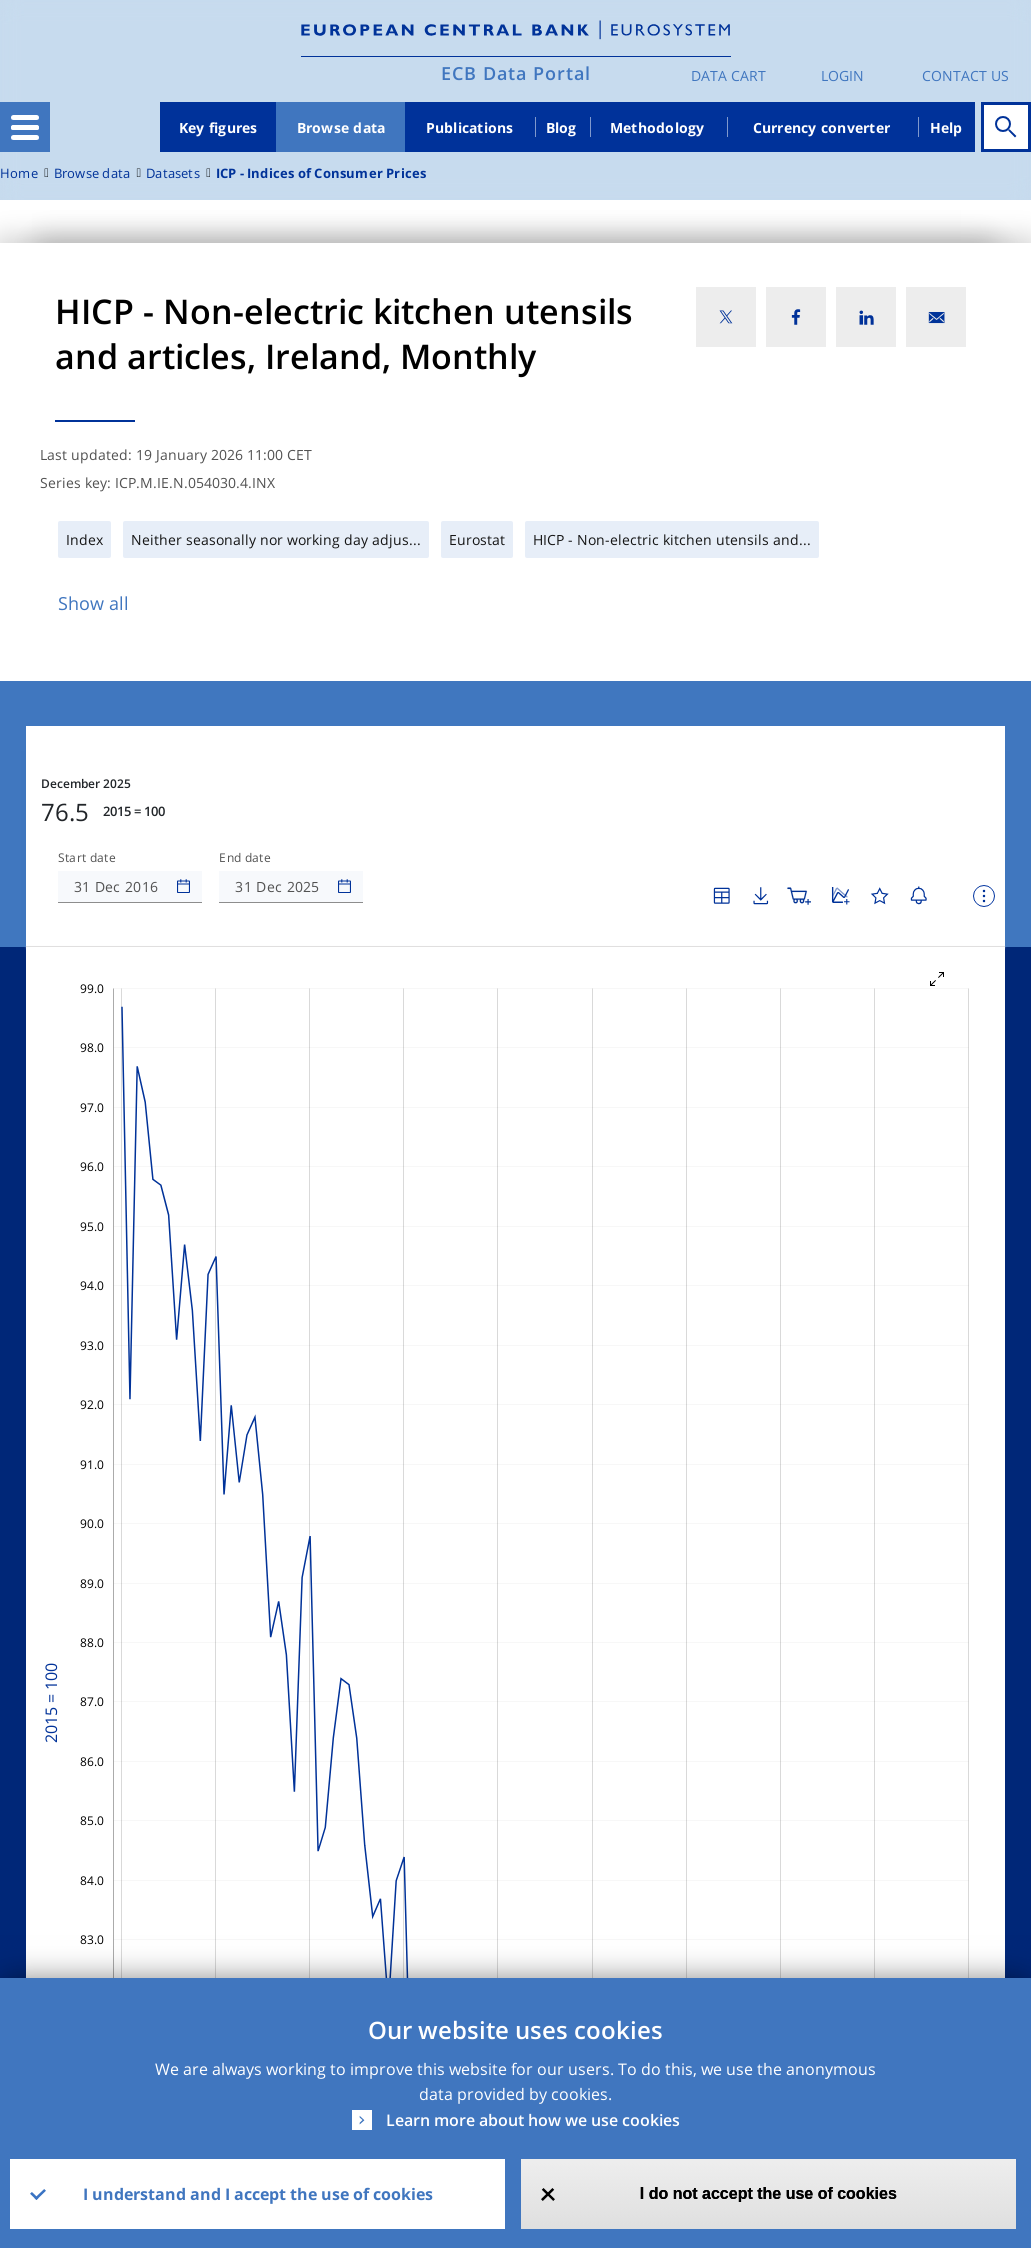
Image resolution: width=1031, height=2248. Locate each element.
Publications (470, 127)
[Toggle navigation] (25, 127)
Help (946, 127)
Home (19, 173)
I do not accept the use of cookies (768, 2193)
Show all (93, 603)
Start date (87, 858)
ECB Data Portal (516, 73)
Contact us (965, 75)
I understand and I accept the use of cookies (258, 2194)
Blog (561, 127)
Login (842, 75)
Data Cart (728, 75)
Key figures (218, 127)
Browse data (341, 127)
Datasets (173, 173)
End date (245, 858)
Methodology (657, 127)
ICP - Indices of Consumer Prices (321, 173)
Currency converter (822, 127)
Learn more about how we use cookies (533, 2120)
